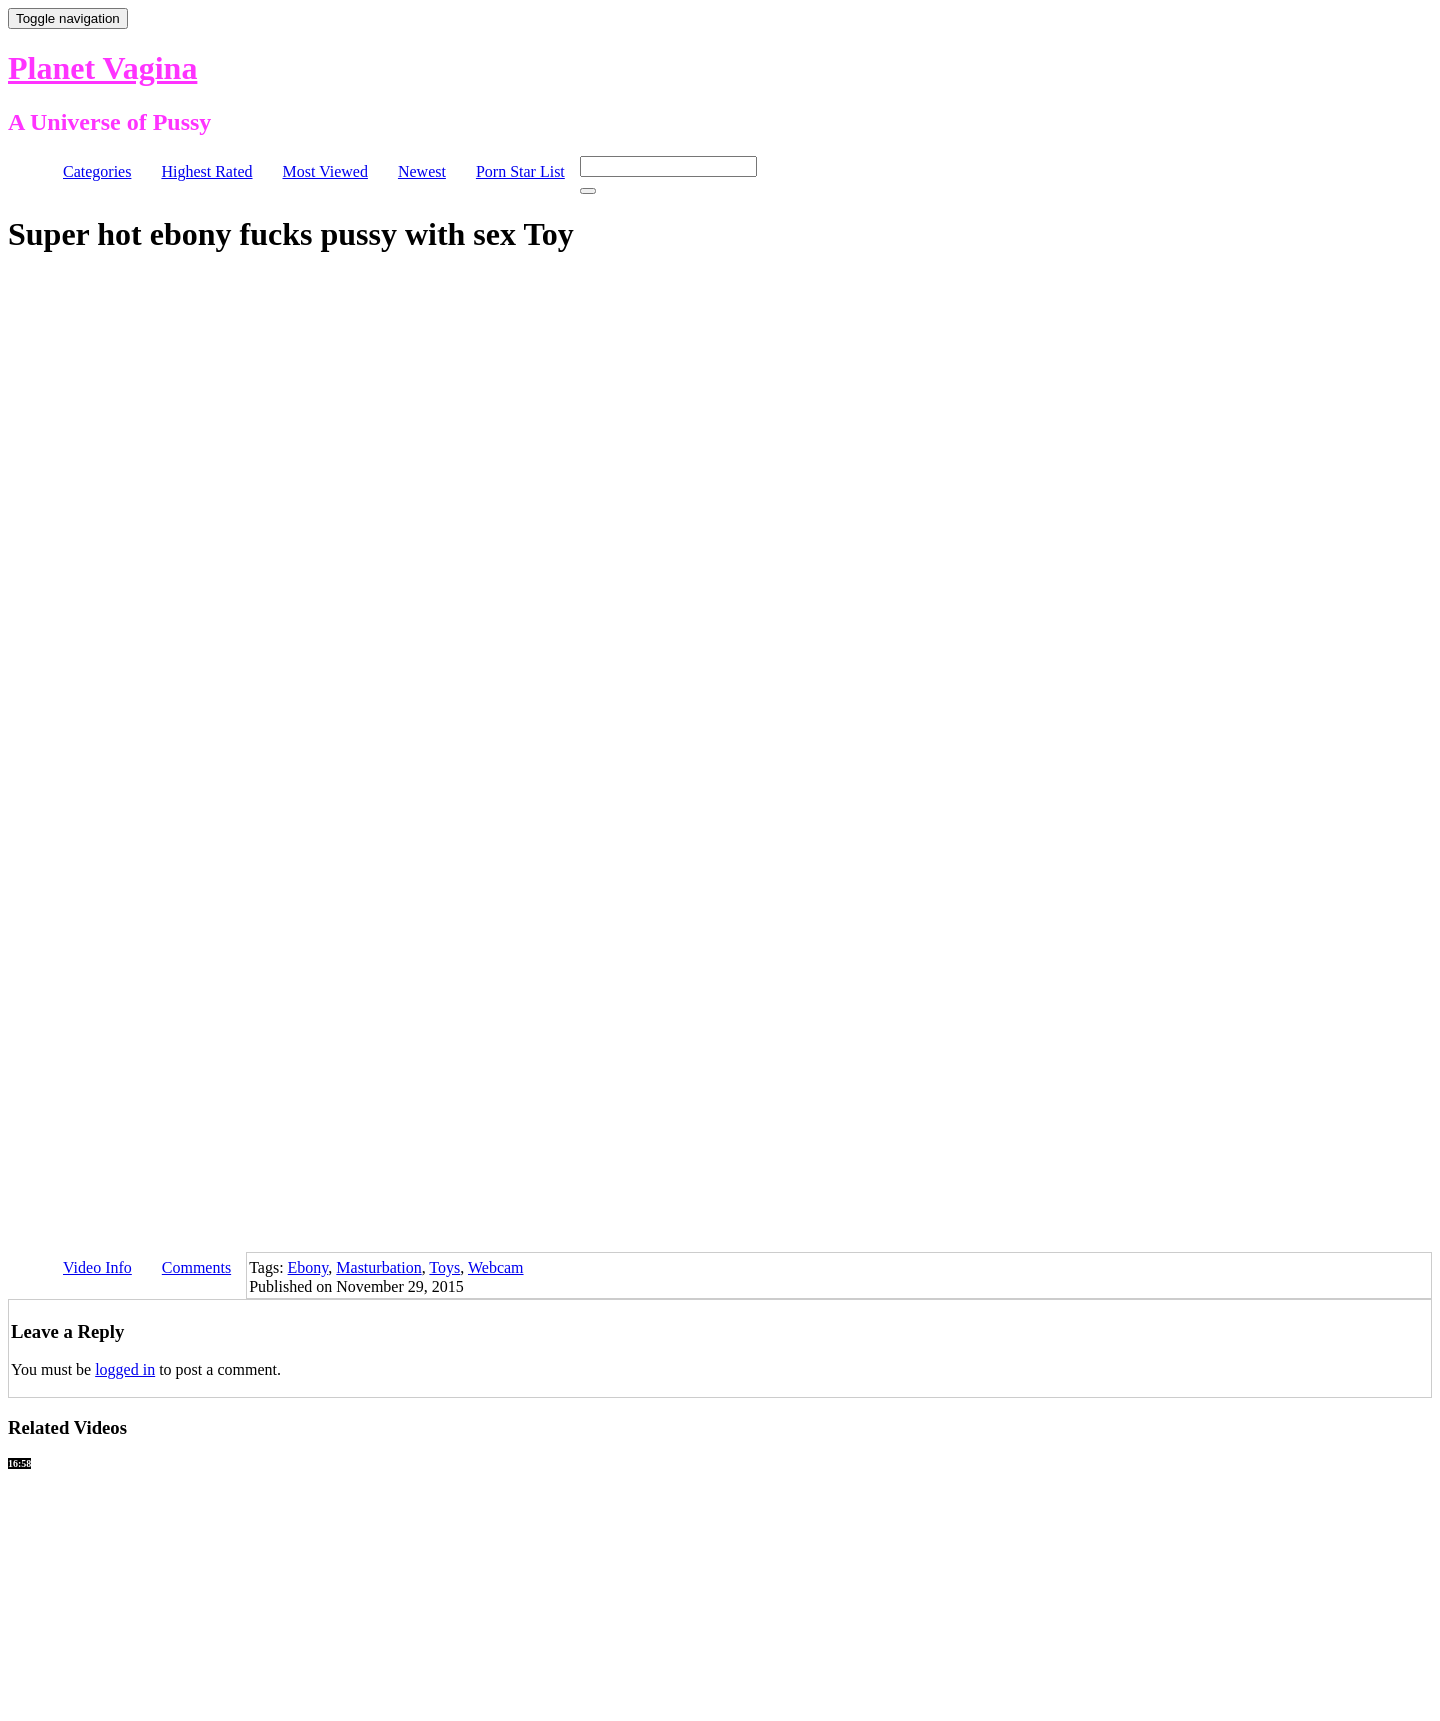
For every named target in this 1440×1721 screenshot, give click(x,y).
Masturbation (378, 1267)
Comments (196, 1267)
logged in (125, 1369)
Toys (444, 1267)
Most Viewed (325, 171)
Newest (422, 171)
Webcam (496, 1267)
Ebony (308, 1267)
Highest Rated (206, 171)
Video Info (97, 1267)
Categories (97, 171)
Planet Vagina (102, 68)
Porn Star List (520, 171)
